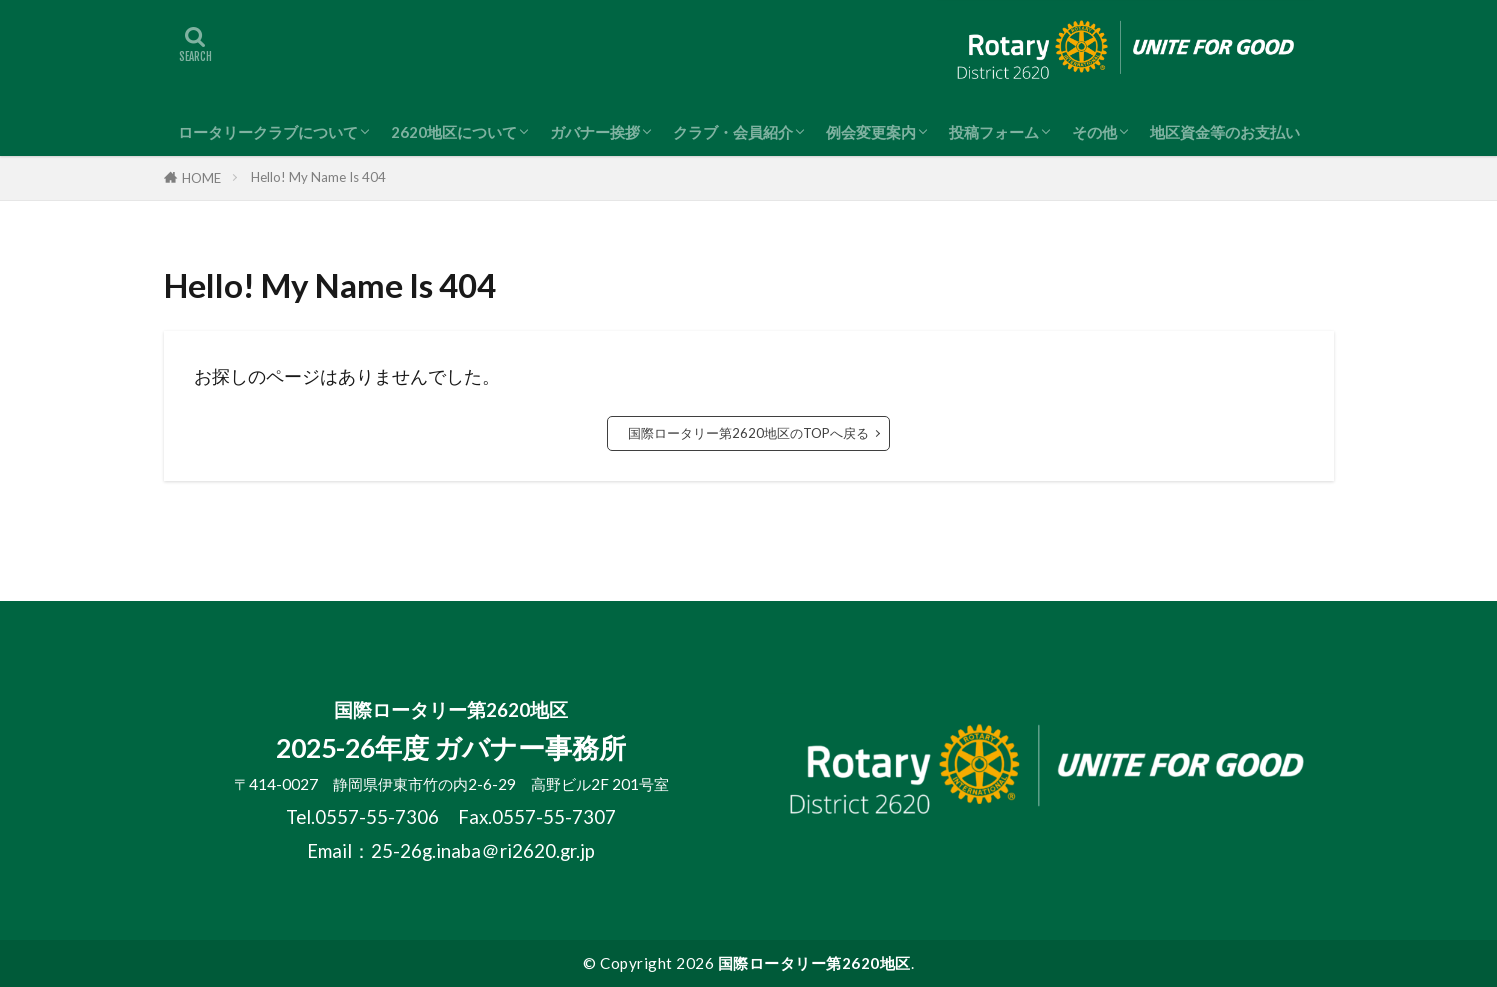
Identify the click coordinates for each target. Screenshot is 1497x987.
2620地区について (454, 132)
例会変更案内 (871, 132)
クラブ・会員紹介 (733, 132)
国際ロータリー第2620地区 (814, 963)
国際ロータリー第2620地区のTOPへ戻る (748, 433)
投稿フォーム (994, 132)
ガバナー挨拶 (595, 132)
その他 (1094, 132)
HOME (201, 178)
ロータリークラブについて (268, 132)
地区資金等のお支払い (1225, 132)
